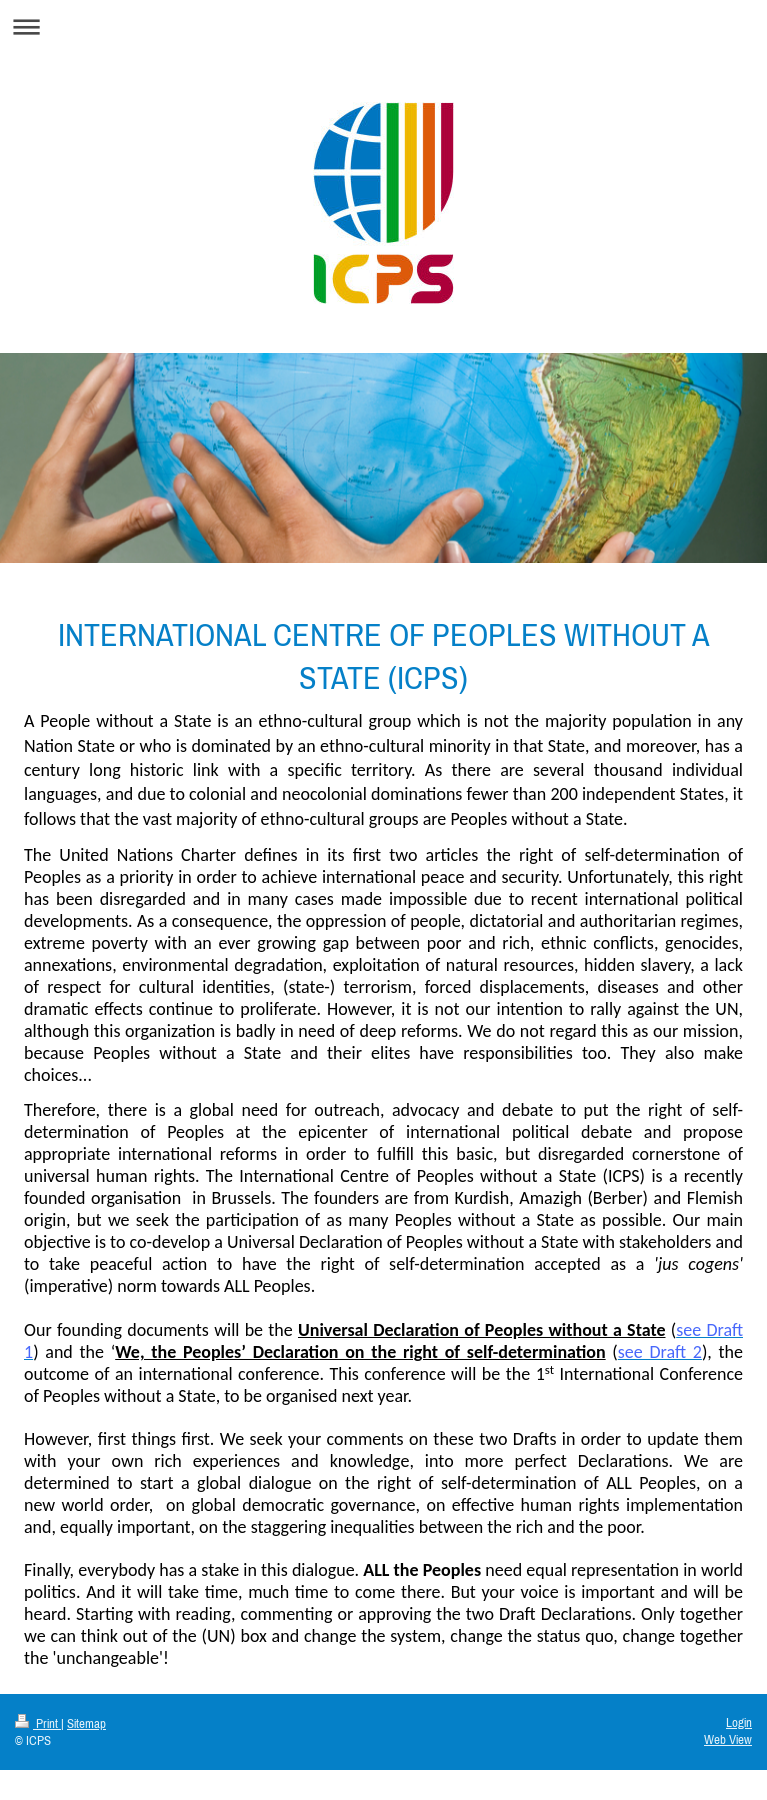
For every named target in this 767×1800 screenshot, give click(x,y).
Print (38, 1723)
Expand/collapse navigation (383, 26)
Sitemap (86, 1723)
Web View (728, 1739)
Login (739, 1722)
